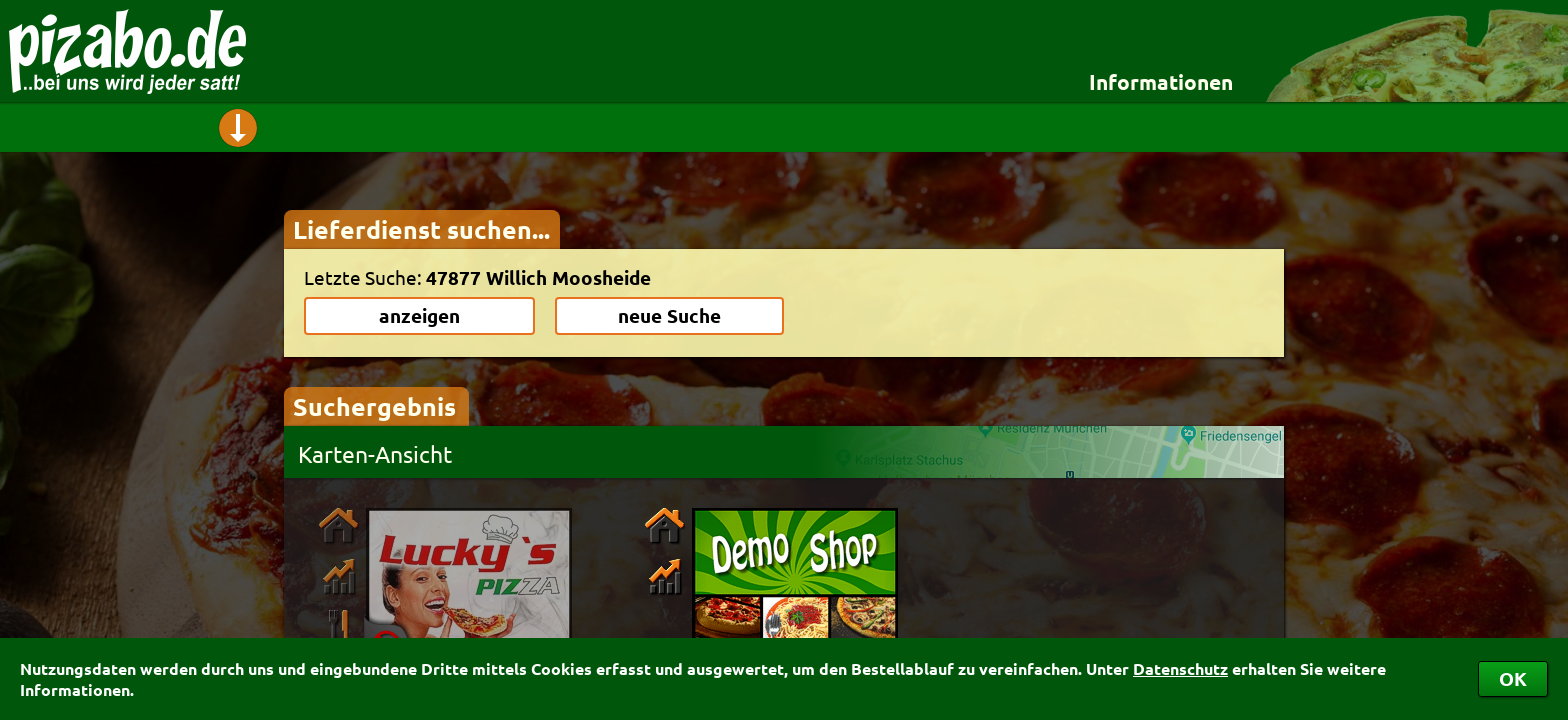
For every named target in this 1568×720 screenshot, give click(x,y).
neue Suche (669, 315)
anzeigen (419, 315)
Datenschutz (1180, 668)
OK (1513, 678)
